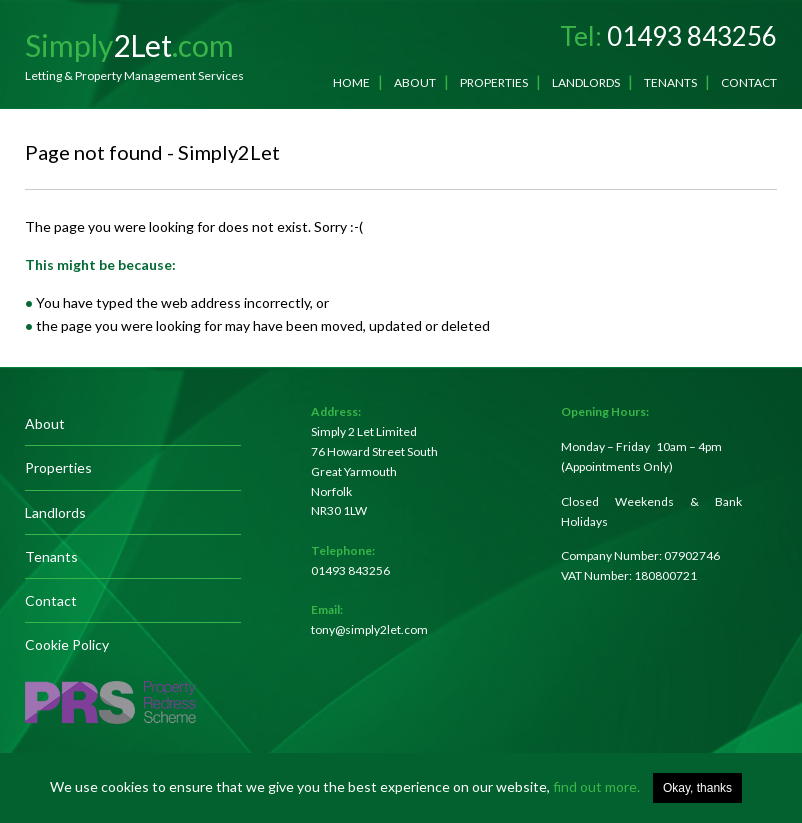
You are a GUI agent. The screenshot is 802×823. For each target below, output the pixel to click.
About (415, 82)
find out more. (596, 786)
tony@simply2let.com (369, 629)
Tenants (670, 82)
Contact (749, 82)
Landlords (586, 82)
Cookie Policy (67, 644)
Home (351, 82)
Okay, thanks (697, 788)
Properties (494, 82)
